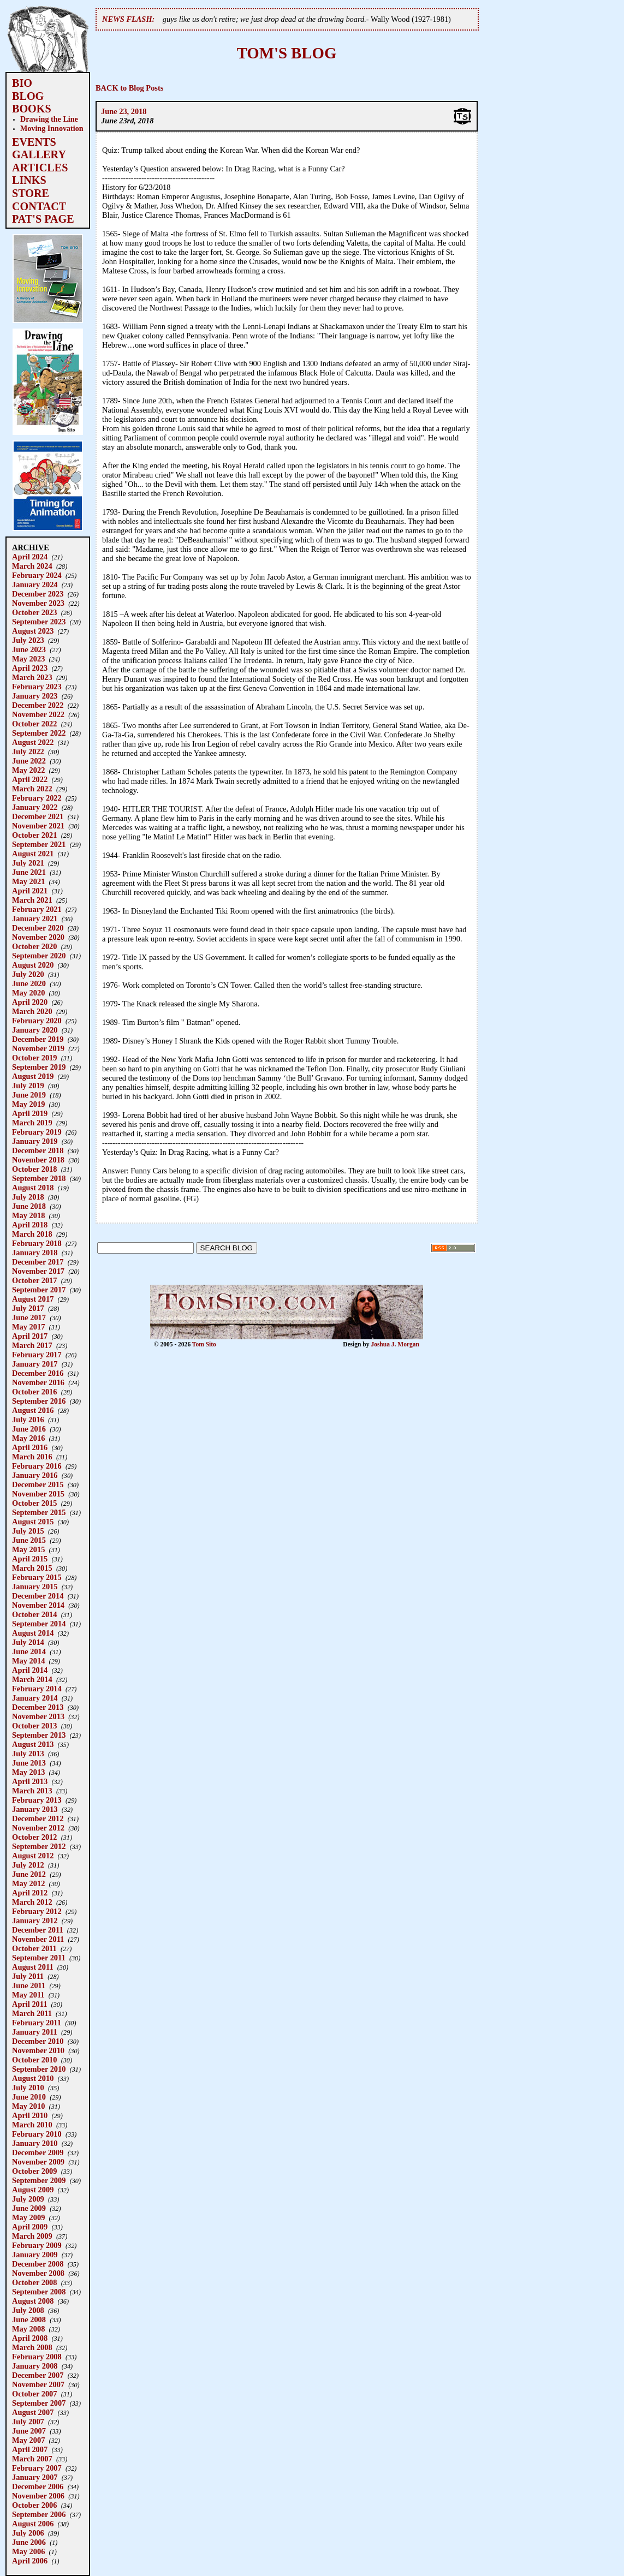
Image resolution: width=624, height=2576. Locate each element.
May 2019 (28, 1104)
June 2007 (29, 2430)
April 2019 (29, 1113)
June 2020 (29, 983)
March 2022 (32, 788)
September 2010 (39, 2069)
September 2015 (39, 1512)
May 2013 (28, 1772)
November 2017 (38, 1271)
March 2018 (32, 1234)
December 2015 (37, 1484)
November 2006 (38, 2495)
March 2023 (32, 677)
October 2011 (34, 1948)
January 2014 (35, 1698)
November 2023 (38, 603)
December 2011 (37, 1929)
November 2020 (38, 937)
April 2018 (29, 1224)
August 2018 (33, 1187)
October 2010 (34, 2059)
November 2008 (38, 2273)
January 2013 (35, 1809)
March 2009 (32, 2236)
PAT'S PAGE (43, 219)
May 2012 (28, 1883)
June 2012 (29, 1874)
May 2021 (28, 881)
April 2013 (29, 1781)
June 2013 (29, 1762)
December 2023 (37, 593)
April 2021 (29, 890)
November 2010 (38, 2050)
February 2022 (37, 798)
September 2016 (39, 1401)
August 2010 (33, 2078)
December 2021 (37, 816)
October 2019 (34, 1057)
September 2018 (39, 1178)
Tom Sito (204, 1344)
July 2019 (28, 1085)
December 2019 (37, 1039)
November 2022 (38, 714)
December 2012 (37, 1818)
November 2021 (38, 825)
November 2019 (38, 1048)
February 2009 (37, 2245)
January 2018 (35, 1252)
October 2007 (34, 2393)
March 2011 (32, 2013)
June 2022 (29, 760)
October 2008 (34, 2282)
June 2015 (29, 1540)
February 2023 (37, 686)
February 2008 (37, 2356)
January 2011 (34, 2032)
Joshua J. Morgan (395, 1344)
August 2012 (33, 1855)
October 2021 (34, 835)
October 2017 (34, 1280)
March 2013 (32, 1790)
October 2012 (34, 1837)
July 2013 (28, 1753)
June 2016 (29, 1428)
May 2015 (28, 1549)
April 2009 (29, 2226)
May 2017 (28, 1326)
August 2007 (33, 2412)
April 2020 (29, 1002)
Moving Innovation (52, 128)
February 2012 (37, 1911)
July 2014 (28, 1642)
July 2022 (28, 751)
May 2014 (28, 1660)
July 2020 (28, 974)
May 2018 (28, 1215)
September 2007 (39, 2403)
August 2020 (33, 965)
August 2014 (33, 1633)
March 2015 (32, 1568)
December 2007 (37, 2375)
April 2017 (29, 1336)
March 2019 (32, 1122)
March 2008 (32, 2347)
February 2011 (36, 2022)
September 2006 (39, 2514)
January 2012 (35, 1920)
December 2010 (37, 2041)
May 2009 (28, 2217)
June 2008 (29, 2319)
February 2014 (37, 1688)
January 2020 (35, 1029)
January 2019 (35, 1141)
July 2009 (28, 2199)
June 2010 (29, 2096)
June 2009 (29, 2208)
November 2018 (38, 1159)
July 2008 (28, 2310)
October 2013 (34, 1725)
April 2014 (29, 1670)
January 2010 (35, 2143)
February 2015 (37, 1577)
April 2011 (29, 2004)
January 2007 (35, 2477)
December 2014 (37, 1595)
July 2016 (28, 1419)
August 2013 (33, 1744)
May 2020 (28, 992)
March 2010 (32, 2124)
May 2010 (28, 2106)
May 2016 (28, 1438)
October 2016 (34, 1391)
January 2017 (35, 1363)
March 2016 (32, 1456)
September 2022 (39, 733)
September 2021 (39, 844)
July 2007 (28, 2421)
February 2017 (37, 1354)
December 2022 (37, 705)
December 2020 (37, 927)
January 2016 (35, 1475)
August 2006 (33, 2523)
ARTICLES (40, 168)
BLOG (28, 96)
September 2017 (39, 1289)
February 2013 (37, 1800)
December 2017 (37, 1261)
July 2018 (28, 1196)
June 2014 (29, 1651)
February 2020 (37, 1020)
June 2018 (29, 1206)
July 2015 (28, 1530)
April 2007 (29, 2449)
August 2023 (33, 631)
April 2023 (29, 668)
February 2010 (37, 2134)
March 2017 (32, 1345)
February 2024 (37, 575)
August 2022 (33, 742)
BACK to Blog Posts (129, 88)
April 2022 (29, 779)
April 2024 (29, 556)
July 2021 (28, 862)
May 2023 (28, 658)
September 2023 (39, 621)
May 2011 (28, 1994)
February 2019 (37, 1132)
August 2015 (33, 1521)
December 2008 (37, 2263)
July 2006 (28, 2533)
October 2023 (34, 612)
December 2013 (37, 1707)
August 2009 (33, 2189)
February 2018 (37, 1243)
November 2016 (38, 1382)
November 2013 (38, 1716)
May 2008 (28, 2328)
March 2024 (32, 566)
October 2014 (34, 1614)
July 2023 (28, 640)
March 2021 (32, 900)
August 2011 (33, 1967)
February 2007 (37, 2468)
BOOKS (31, 109)
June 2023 (29, 649)
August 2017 (33, 1299)
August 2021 (33, 853)
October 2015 (34, 1503)
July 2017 (28, 1308)
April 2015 (29, 1558)
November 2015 (38, 1493)
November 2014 (38, 1605)
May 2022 (28, 770)
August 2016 (33, 1410)
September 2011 (39, 1957)
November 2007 (38, 2384)
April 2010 (29, 2115)
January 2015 (35, 1586)
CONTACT (39, 206)
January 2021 (35, 918)
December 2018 (37, 1150)
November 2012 (38, 1827)
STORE (30, 193)
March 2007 (32, 2458)
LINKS (29, 180)
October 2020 (34, 946)
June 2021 (29, 872)
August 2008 (33, 2301)
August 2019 (33, 1076)
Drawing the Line (49, 119)
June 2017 (29, 1317)
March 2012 (32, 1902)
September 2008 (39, 2291)
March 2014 (32, 1679)
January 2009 (35, 2254)
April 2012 (29, 1892)
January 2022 (35, 807)
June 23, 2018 (124, 111)
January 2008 (35, 2366)
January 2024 (35, 584)
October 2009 (34, 2171)
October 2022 (34, 723)
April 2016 (29, 1447)
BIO (22, 83)
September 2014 (39, 1623)
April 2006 (29, 2560)
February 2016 (37, 1466)
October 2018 (34, 1169)
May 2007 (28, 2440)
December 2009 (37, 2152)
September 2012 (39, 1846)
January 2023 (35, 695)
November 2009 (38, 2161)
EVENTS (34, 142)
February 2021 (37, 909)
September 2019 (39, 1067)
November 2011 (38, 1939)
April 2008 (29, 2338)
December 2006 (37, 2486)
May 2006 (28, 2551)
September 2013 (39, 1735)
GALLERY (39, 154)
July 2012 (28, 1865)
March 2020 (32, 1011)
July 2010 (28, 2087)
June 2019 (29, 1094)
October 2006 (34, 2505)
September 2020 (39, 955)
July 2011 (28, 1976)
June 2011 (28, 1985)
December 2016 (37, 1373)
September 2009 (39, 2180)
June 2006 (29, 2542)
